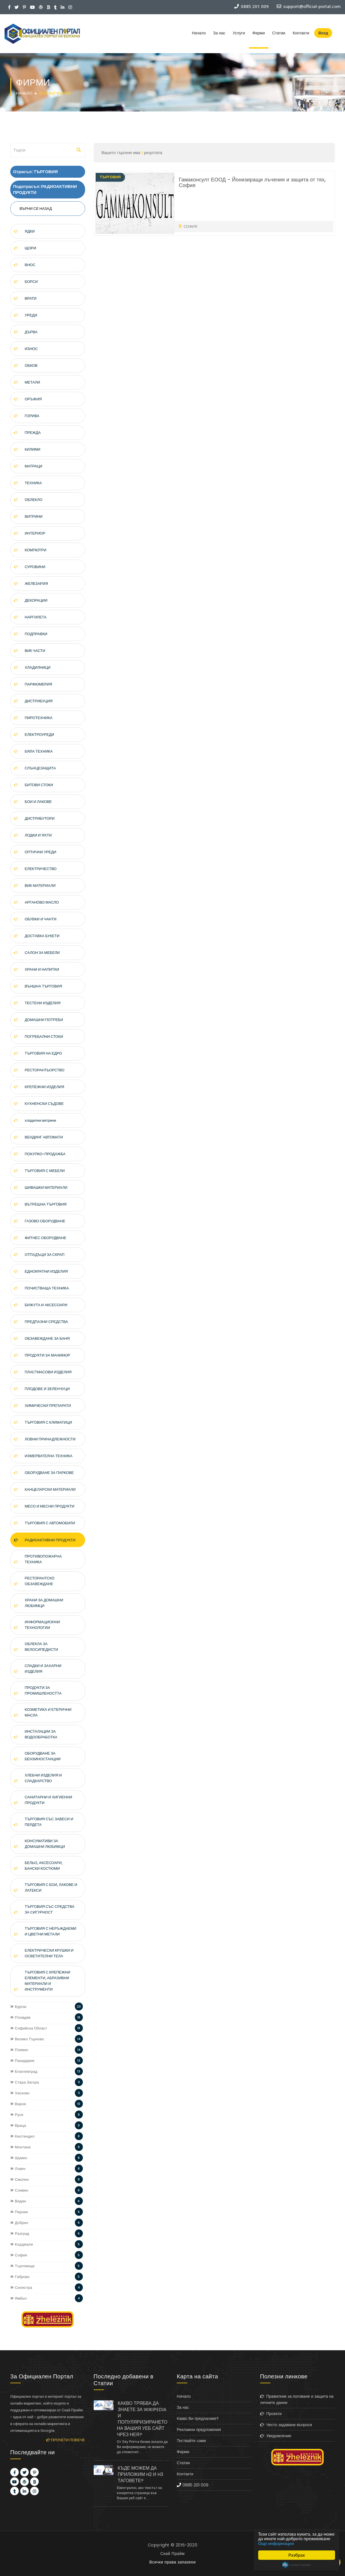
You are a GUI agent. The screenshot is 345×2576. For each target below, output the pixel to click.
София (18, 2255)
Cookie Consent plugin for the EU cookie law (296, 2565)
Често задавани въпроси (286, 2425)
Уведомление (275, 2436)
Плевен (19, 2050)
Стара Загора (24, 2082)
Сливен (19, 2190)
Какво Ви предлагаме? (198, 2418)
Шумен (18, 2158)
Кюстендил (22, 2136)
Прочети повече (65, 2440)
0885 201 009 (195, 2485)
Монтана (20, 2147)
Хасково (20, 2093)
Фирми (258, 33)
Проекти (271, 2413)
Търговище (22, 2266)
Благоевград (23, 2071)
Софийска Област (28, 2028)
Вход (323, 33)
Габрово (20, 2276)
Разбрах (296, 2555)
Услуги (239, 33)
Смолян (19, 2179)
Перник (19, 2212)
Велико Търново (27, 2039)
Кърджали (21, 2244)
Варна (18, 2104)
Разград (19, 2233)
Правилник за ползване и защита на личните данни (297, 2399)
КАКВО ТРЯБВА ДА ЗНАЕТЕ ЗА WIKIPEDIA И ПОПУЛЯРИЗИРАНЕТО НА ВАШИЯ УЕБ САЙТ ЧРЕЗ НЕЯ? (142, 2419)
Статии (278, 33)
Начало (199, 33)
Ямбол (18, 2298)
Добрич (19, 2222)
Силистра (21, 2287)
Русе (16, 2114)
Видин (18, 2201)
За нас (219, 33)
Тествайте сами (191, 2441)
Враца (18, 2125)
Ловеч (18, 2168)
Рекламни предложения (199, 2429)
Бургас (18, 2006)
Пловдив (20, 2017)
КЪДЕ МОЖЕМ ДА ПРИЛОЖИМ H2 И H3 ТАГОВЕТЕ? (140, 2474)
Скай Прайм (172, 2553)
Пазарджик (22, 2060)
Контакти (301, 33)
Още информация (305, 2543)
